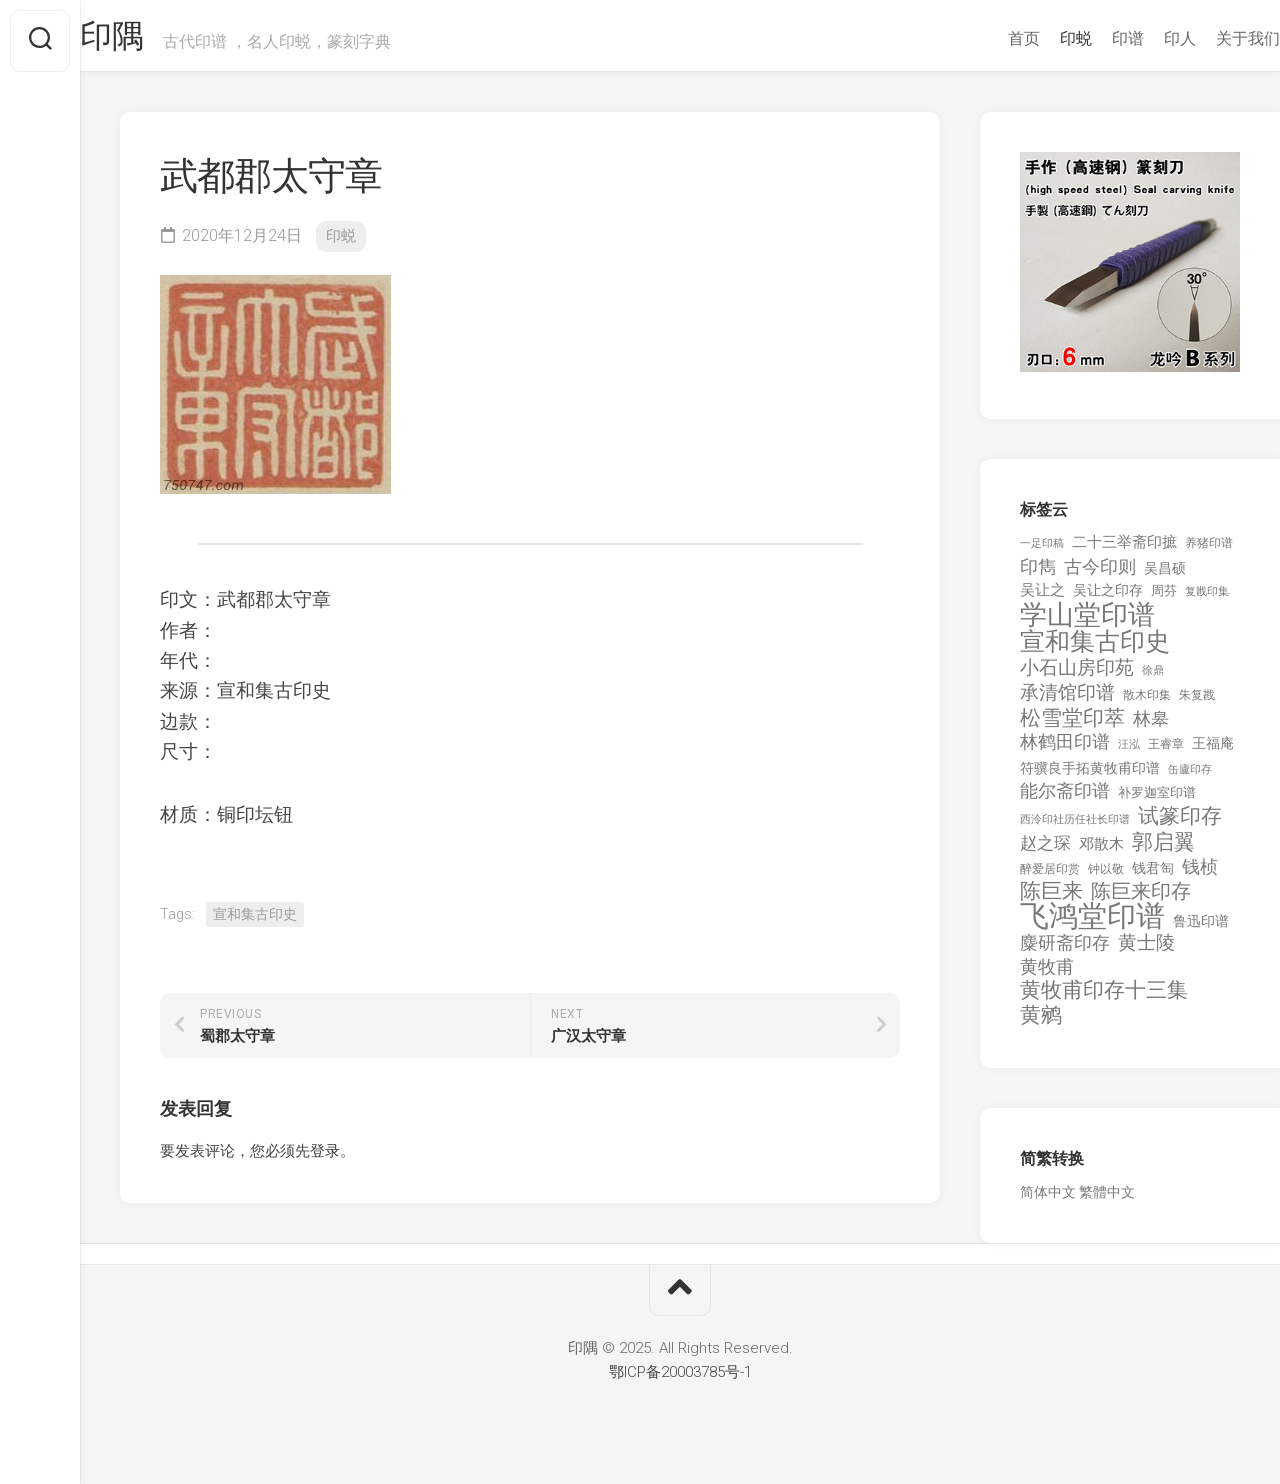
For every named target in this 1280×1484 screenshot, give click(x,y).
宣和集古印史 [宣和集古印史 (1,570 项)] (1095, 651)
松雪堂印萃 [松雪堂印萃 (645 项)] (1072, 728)
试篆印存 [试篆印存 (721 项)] (1180, 826)
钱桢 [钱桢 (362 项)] (1200, 876)
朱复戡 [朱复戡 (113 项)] (1197, 705)
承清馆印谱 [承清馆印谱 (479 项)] (1067, 703)
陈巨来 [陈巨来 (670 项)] (1051, 901)
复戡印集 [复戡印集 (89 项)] (1207, 601)
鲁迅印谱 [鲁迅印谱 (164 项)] (1201, 931)
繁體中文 (1107, 1202)
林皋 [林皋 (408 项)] (1151, 728)
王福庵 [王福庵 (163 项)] (1213, 753)
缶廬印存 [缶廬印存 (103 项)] (1190, 779)
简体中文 (1048, 1202)
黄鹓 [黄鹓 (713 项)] (1041, 1025)
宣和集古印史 (255, 924)
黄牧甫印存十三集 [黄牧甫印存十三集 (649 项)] (1104, 1000)
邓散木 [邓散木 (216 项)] (1101, 854)
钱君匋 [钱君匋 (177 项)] (1153, 878)
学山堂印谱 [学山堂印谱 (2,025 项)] (1087, 625)
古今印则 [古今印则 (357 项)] (1100, 577)
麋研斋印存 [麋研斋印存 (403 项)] (1065, 952)
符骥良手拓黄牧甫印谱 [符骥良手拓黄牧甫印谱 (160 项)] (1090, 778)
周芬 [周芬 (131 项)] (1164, 600)
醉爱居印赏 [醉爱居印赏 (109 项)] (1050, 879)
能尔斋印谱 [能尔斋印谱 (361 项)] (1065, 800)
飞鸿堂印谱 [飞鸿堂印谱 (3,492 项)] (1092, 926)
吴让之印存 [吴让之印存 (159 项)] (1108, 600)
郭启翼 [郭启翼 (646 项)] (1163, 852)
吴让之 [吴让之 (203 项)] (1042, 600)
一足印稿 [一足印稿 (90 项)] (1042, 553)
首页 (984, 38)
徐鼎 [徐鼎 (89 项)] (1153, 680)
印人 (1140, 38)
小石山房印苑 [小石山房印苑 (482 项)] (1077, 678)
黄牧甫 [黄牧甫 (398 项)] (1047, 976)
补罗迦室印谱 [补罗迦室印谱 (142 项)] (1157, 802)
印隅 (155, 41)
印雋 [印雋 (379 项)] (1038, 576)
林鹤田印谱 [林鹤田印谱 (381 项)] (1065, 751)
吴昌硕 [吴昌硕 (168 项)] (1165, 578)
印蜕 (1036, 38)
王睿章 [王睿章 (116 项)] (1166, 754)
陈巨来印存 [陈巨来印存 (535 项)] (1141, 902)
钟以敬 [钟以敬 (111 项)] (1106, 879)
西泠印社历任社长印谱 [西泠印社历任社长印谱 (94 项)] (1075, 829)
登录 (325, 1161)
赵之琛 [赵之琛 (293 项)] (1045, 853)
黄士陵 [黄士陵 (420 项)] (1146, 953)
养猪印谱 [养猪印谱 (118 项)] (1209, 553)
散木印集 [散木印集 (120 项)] (1147, 705)
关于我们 (1208, 38)
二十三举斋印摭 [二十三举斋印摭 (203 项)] (1124, 552)
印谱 (1088, 38)
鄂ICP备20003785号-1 (680, 1382)
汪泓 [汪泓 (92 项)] (1129, 754)
